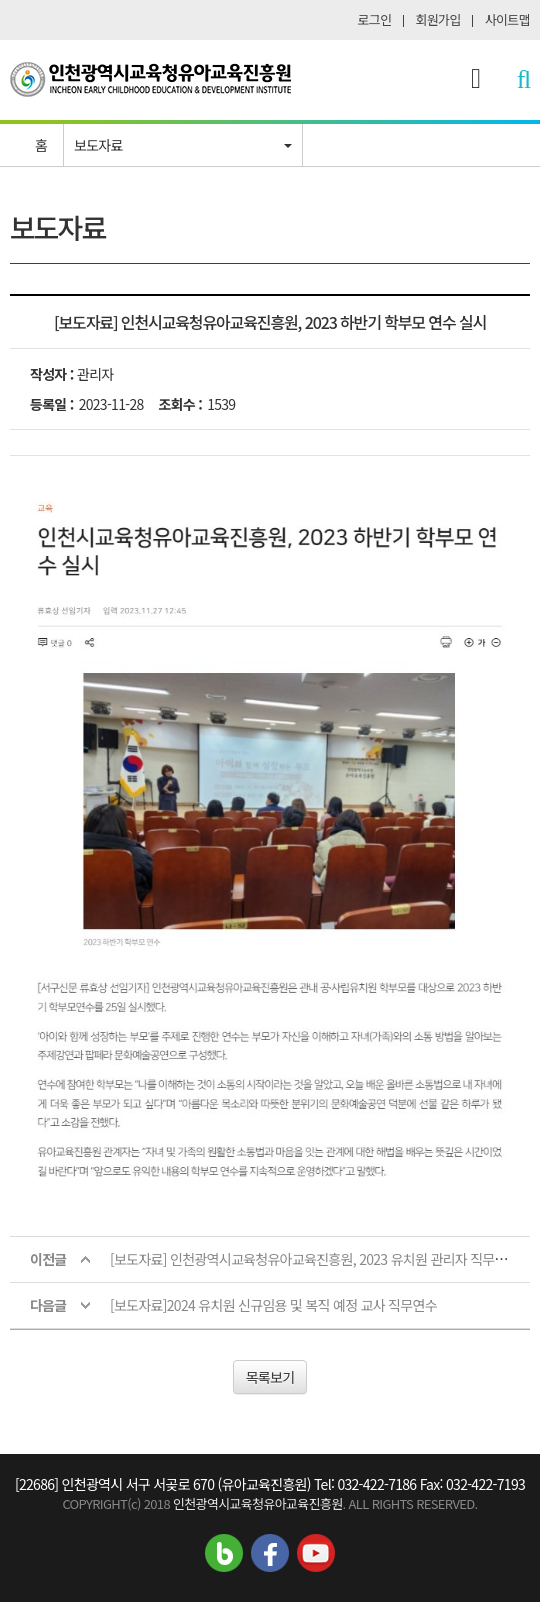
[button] (183, 145)
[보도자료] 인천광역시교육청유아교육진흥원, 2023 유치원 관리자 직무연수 (314, 1259)
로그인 (375, 19)
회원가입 (438, 19)
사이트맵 (507, 19)
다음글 (48, 1305)
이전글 (48, 1259)
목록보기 (270, 1377)
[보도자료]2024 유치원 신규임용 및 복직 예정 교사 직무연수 (273, 1305)
